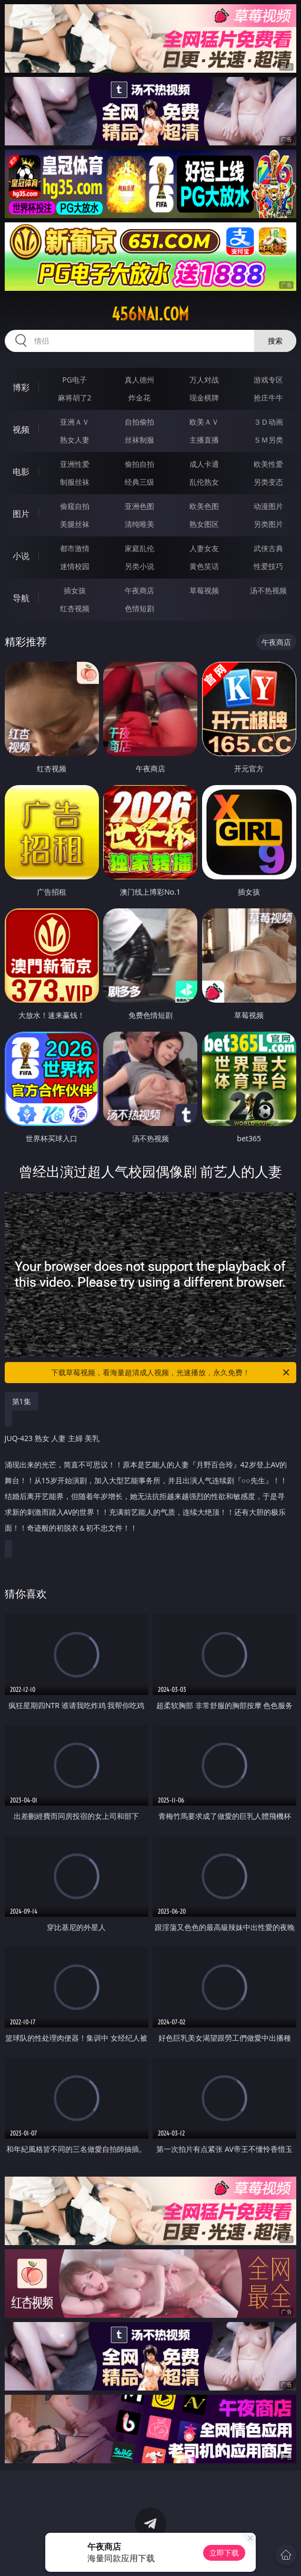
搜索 (275, 341)
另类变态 (268, 482)
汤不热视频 (268, 590)
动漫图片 (268, 506)
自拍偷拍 (139, 422)
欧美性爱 (268, 464)
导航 (21, 598)
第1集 (21, 1401)
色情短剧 (139, 608)
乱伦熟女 (204, 482)
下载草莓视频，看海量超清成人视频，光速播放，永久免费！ (171, 1372)
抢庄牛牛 (268, 398)
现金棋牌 (204, 398)
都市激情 (74, 548)
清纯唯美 (139, 524)
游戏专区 (268, 380)
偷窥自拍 (74, 506)
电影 (21, 471)
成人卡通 (204, 464)
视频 (21, 429)
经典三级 (139, 482)
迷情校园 (74, 566)
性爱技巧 (268, 566)
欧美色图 (204, 506)
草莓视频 (204, 590)
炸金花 (139, 398)
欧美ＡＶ (204, 422)
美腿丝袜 (74, 524)
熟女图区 (204, 524)
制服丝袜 (74, 482)
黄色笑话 (204, 566)
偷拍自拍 (139, 464)
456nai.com (150, 314)
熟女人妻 (74, 440)
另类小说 (139, 566)
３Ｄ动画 (268, 422)
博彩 (21, 387)
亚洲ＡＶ (74, 422)
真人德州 (139, 380)
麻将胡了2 (75, 398)
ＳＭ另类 (268, 440)
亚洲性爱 (74, 464)
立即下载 (224, 2553)
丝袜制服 (139, 440)
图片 (21, 514)
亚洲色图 (139, 506)
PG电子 (74, 380)
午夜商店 (139, 590)
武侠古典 (268, 548)
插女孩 (75, 590)
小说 (21, 556)
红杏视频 (74, 608)
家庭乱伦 (139, 548)
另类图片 (268, 524)
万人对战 (204, 380)
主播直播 (204, 440)
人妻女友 (204, 548)
